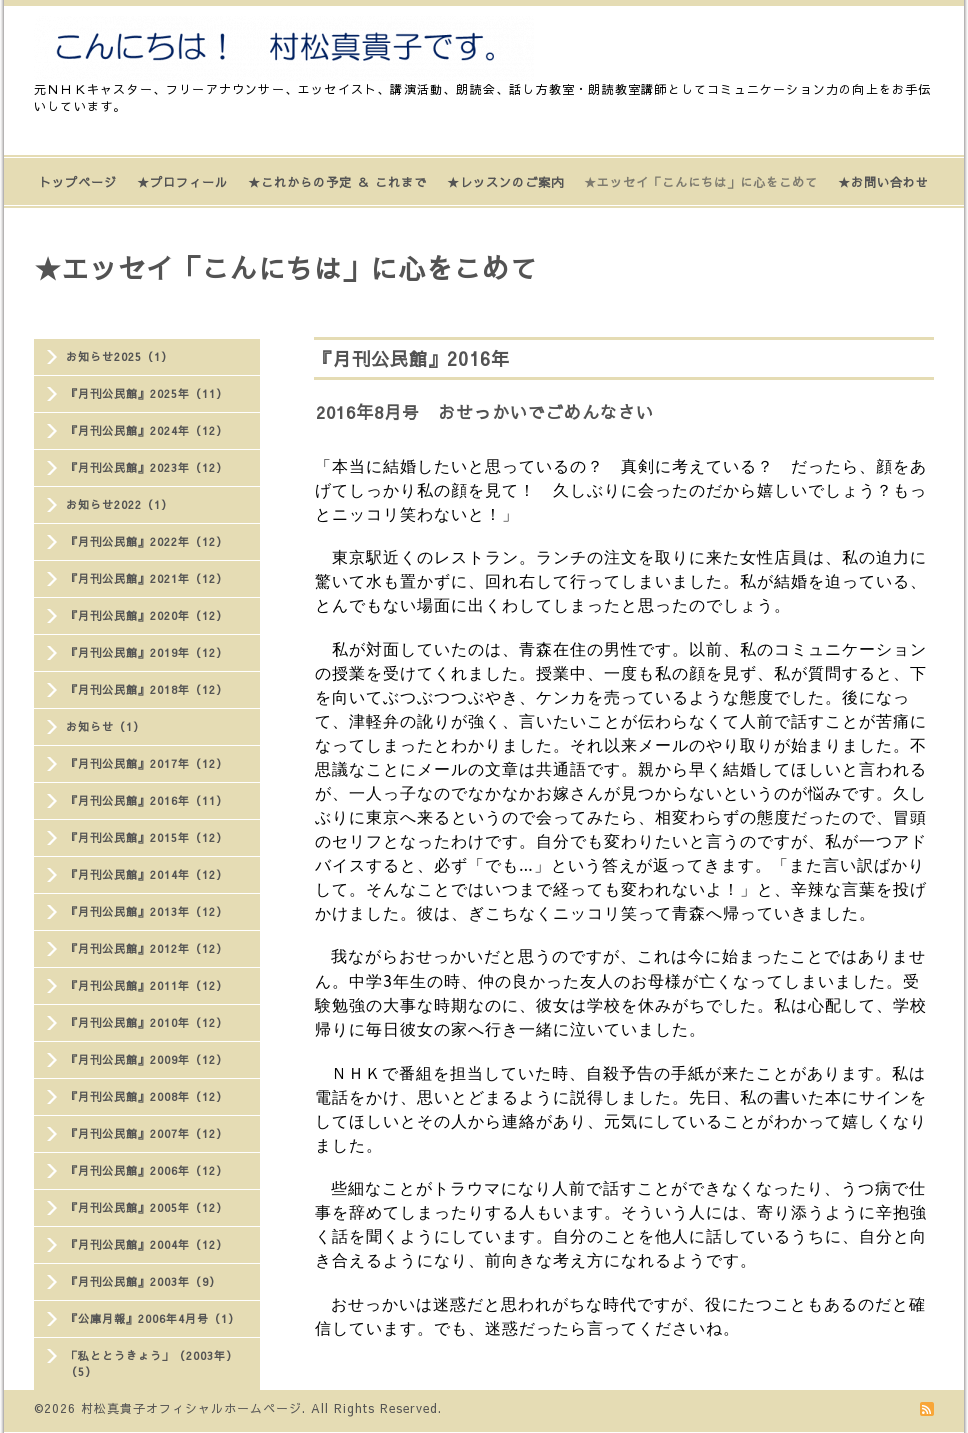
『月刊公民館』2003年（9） (143, 1281)
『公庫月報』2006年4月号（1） (153, 1318)
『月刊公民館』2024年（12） (147, 430)
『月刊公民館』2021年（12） (147, 578)
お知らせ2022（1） (119, 504)
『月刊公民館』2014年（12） (147, 874)
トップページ (78, 182)
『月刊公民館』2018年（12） (147, 689)
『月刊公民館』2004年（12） (147, 1244)
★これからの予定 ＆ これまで (337, 182)
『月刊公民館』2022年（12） (147, 541)
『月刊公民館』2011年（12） (147, 985)
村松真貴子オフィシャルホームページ (191, 1408)
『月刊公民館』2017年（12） (147, 763)
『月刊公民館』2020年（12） (147, 615)
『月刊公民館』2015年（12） (147, 837)
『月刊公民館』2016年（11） (147, 800)
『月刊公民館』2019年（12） (147, 652)
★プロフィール (182, 182)
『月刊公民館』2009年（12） (147, 1059)
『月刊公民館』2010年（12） (147, 1022)
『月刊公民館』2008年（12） (147, 1096)
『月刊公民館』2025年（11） (147, 393)
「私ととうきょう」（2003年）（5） (152, 1363)
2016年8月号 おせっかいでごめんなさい (485, 412)
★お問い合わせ (883, 182)
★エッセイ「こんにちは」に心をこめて (701, 182)
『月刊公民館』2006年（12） (147, 1170)
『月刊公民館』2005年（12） (147, 1207)
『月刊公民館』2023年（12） (147, 467)
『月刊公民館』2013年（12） (147, 911)
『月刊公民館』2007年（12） (147, 1133)
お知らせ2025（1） (119, 356)
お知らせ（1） (105, 726)
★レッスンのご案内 (505, 182)
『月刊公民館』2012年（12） (147, 948)
